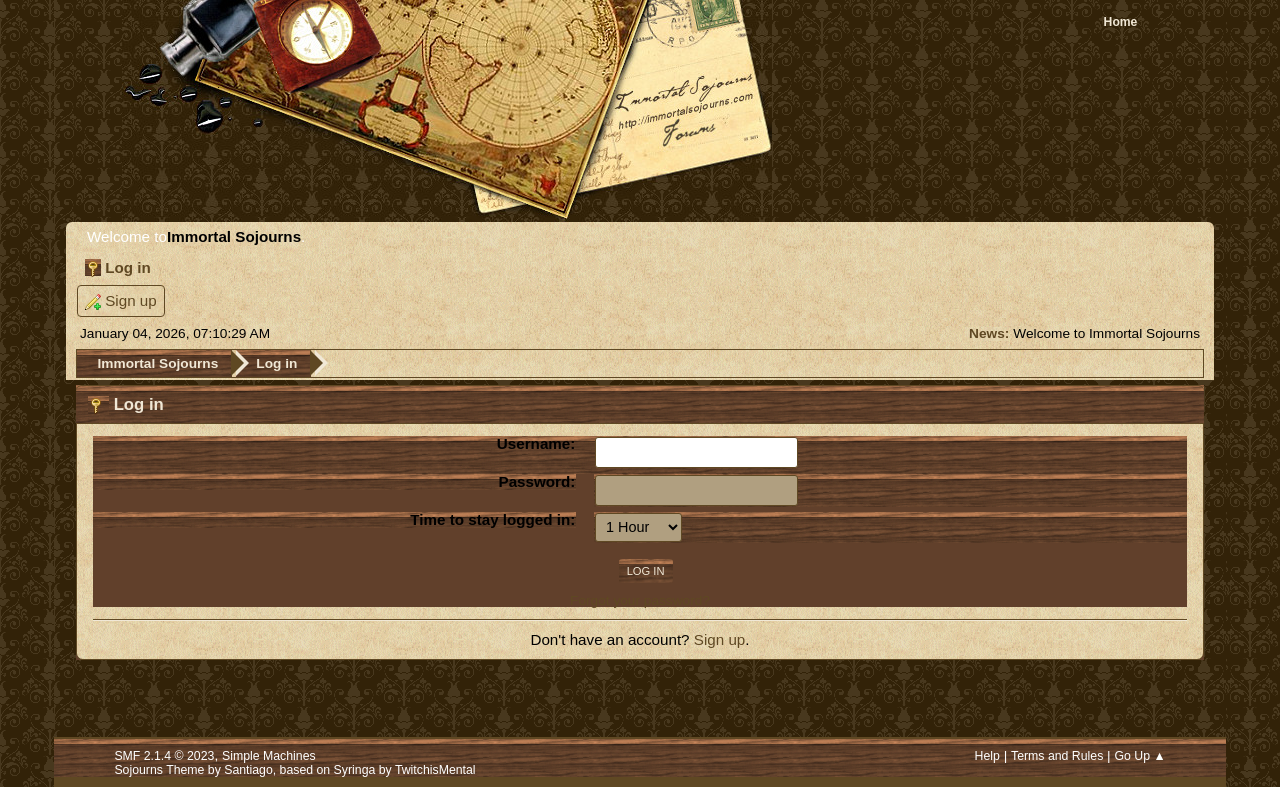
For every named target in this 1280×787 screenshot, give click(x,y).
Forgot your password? (640, 600)
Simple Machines (269, 756)
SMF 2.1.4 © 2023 (164, 756)
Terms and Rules (1057, 756)
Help (987, 756)
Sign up (720, 639)
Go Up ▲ (1139, 756)
